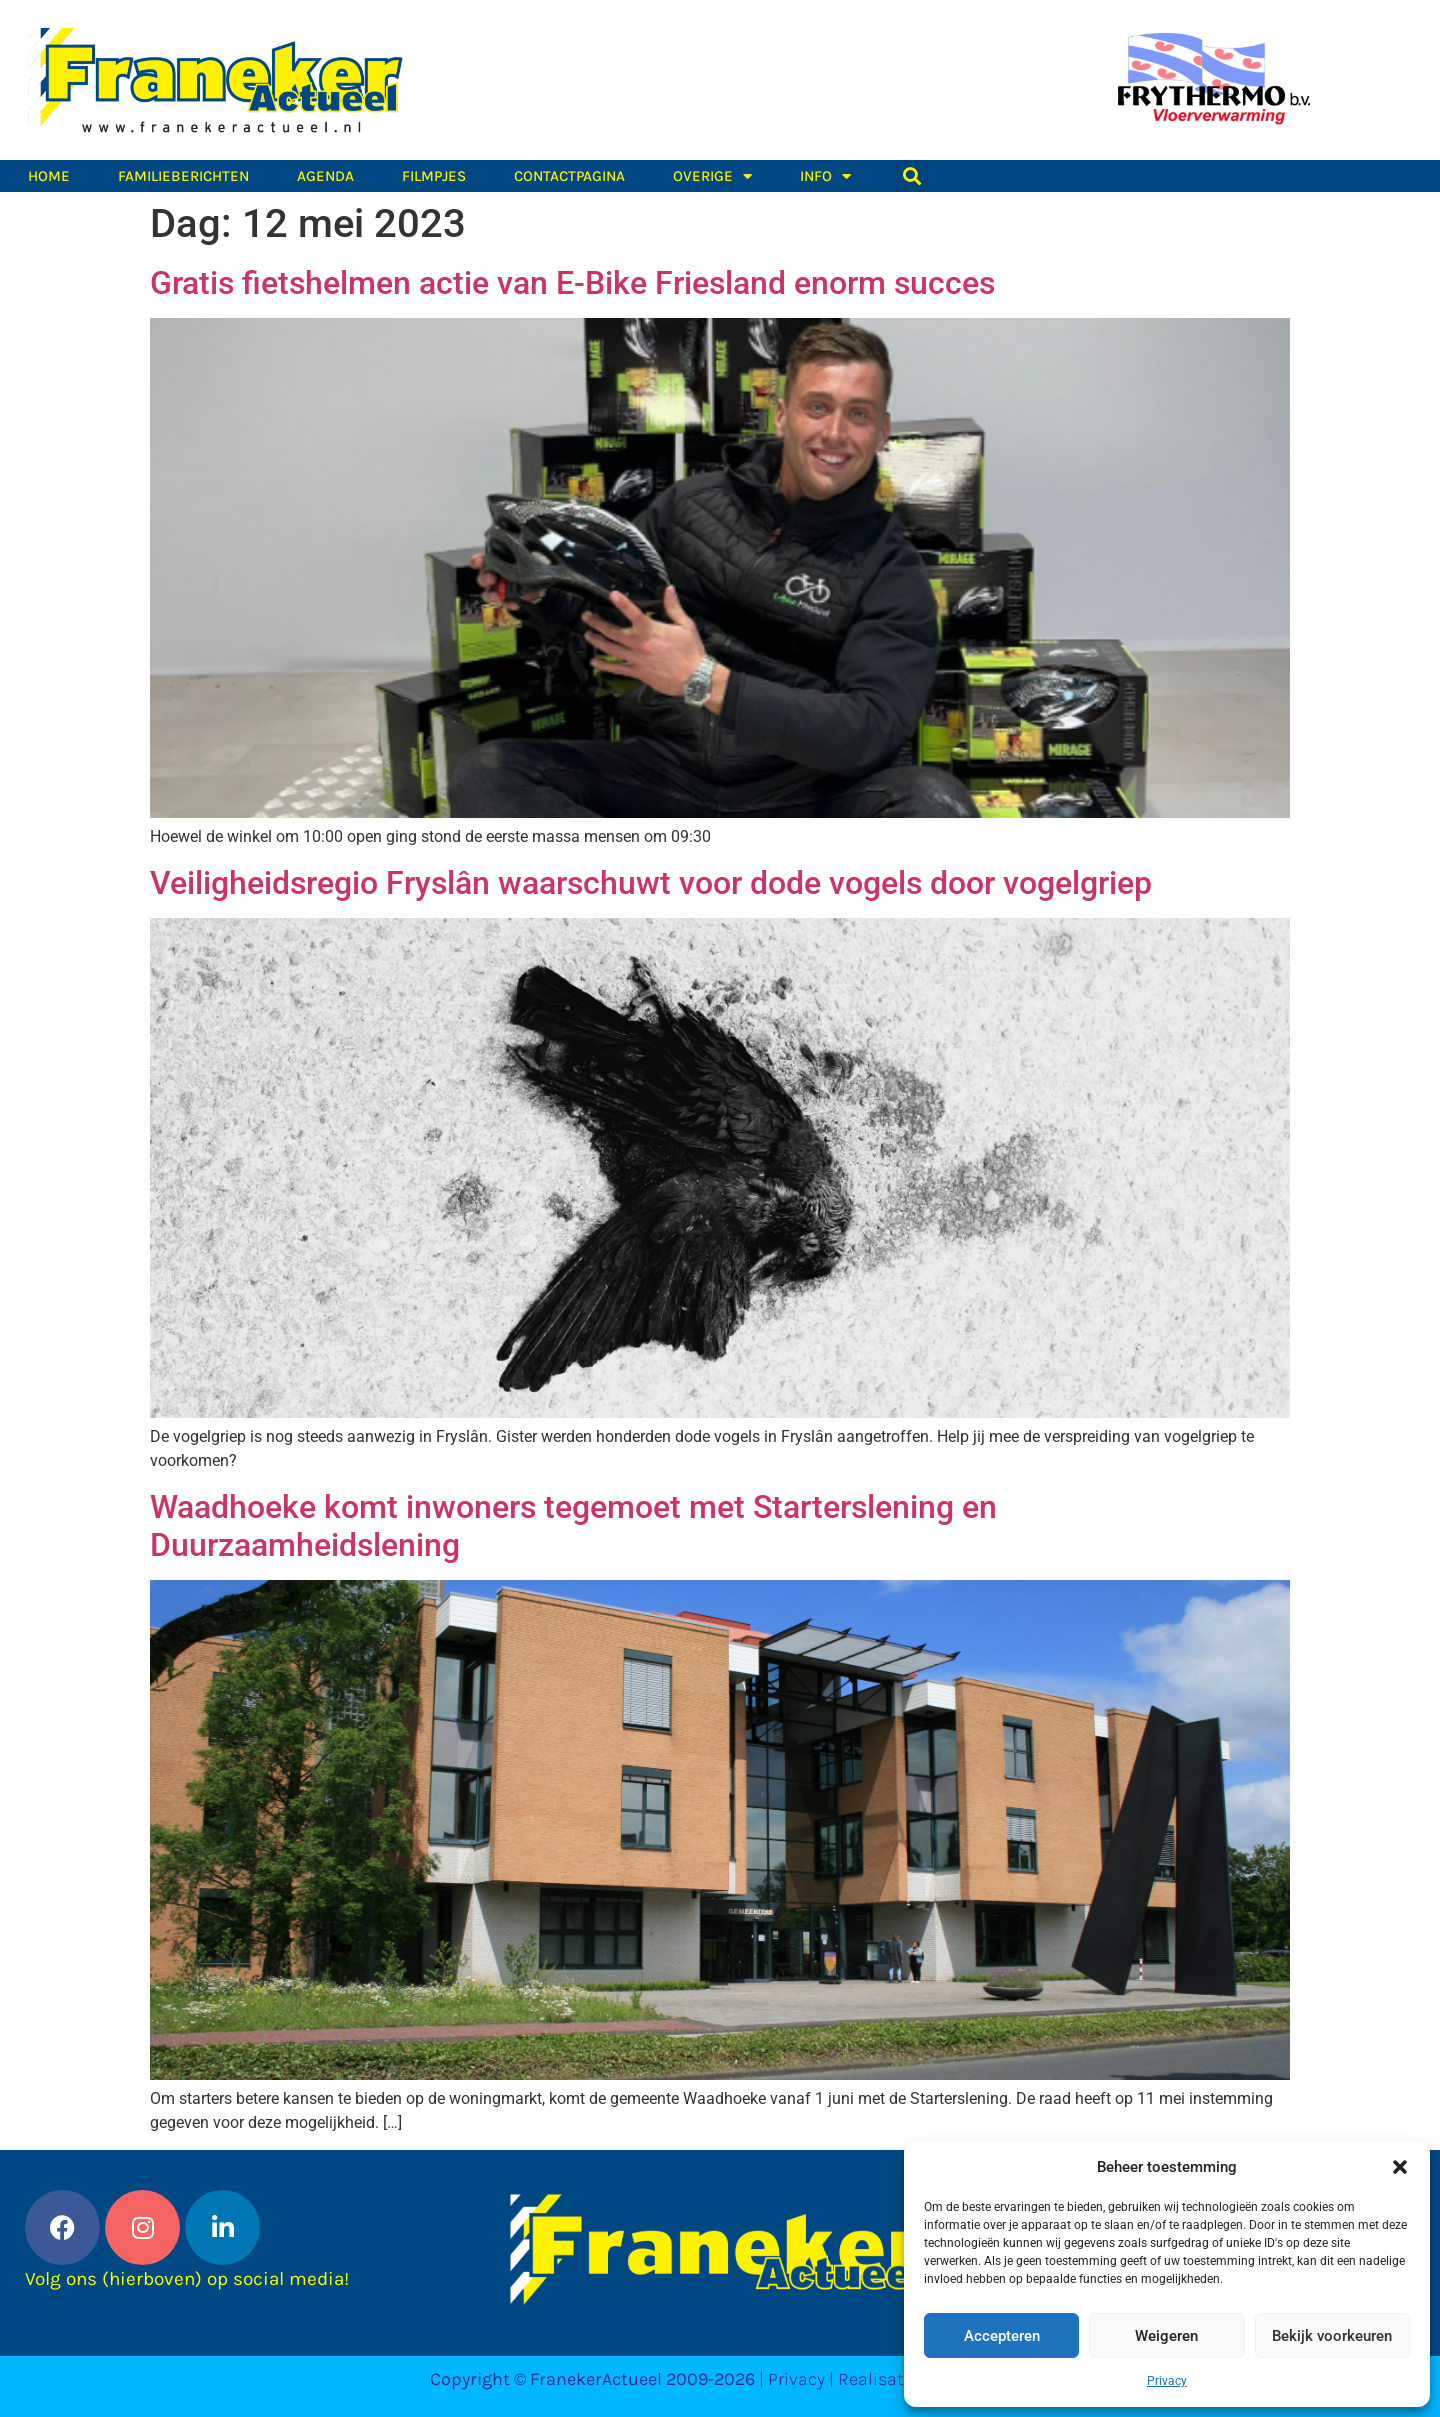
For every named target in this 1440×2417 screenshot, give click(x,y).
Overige (712, 176)
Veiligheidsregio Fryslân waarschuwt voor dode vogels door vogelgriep (651, 883)
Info (825, 176)
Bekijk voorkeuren (1332, 2336)
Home (49, 176)
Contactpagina (569, 176)
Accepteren (1002, 2336)
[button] (1400, 2167)
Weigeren (1166, 2336)
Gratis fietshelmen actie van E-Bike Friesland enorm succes (572, 283)
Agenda (325, 176)
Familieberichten (183, 176)
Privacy (1167, 2381)
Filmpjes (434, 176)
